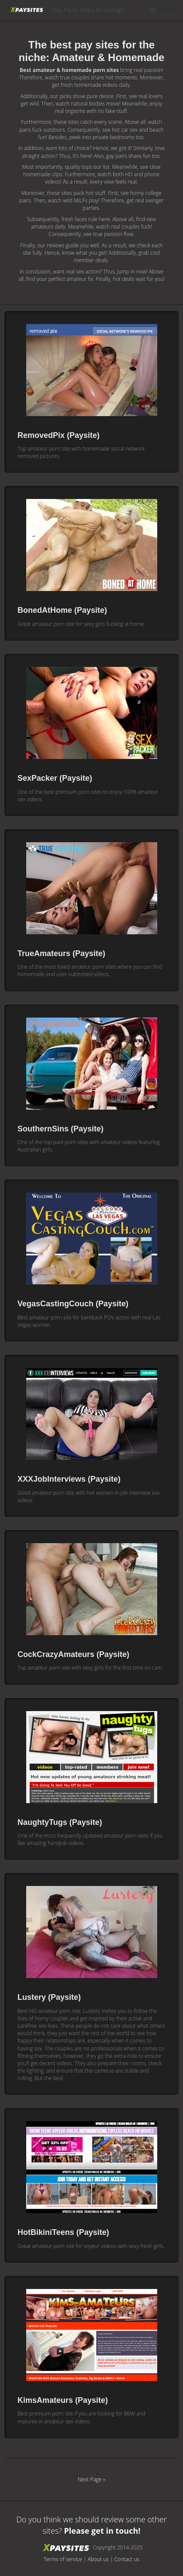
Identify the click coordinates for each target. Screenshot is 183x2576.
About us (98, 2559)
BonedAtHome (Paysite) (62, 610)
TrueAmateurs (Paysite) (61, 953)
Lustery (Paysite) (49, 1997)
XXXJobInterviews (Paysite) (69, 1479)
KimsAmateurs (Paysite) (62, 2400)
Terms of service (63, 2559)
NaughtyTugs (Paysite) (59, 1822)
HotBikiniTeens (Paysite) (63, 2232)
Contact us (126, 2559)
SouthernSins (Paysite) (60, 1128)
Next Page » (91, 2479)
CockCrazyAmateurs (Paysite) (73, 1654)
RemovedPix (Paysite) (58, 435)
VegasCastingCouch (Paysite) (72, 1303)
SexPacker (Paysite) (54, 778)
